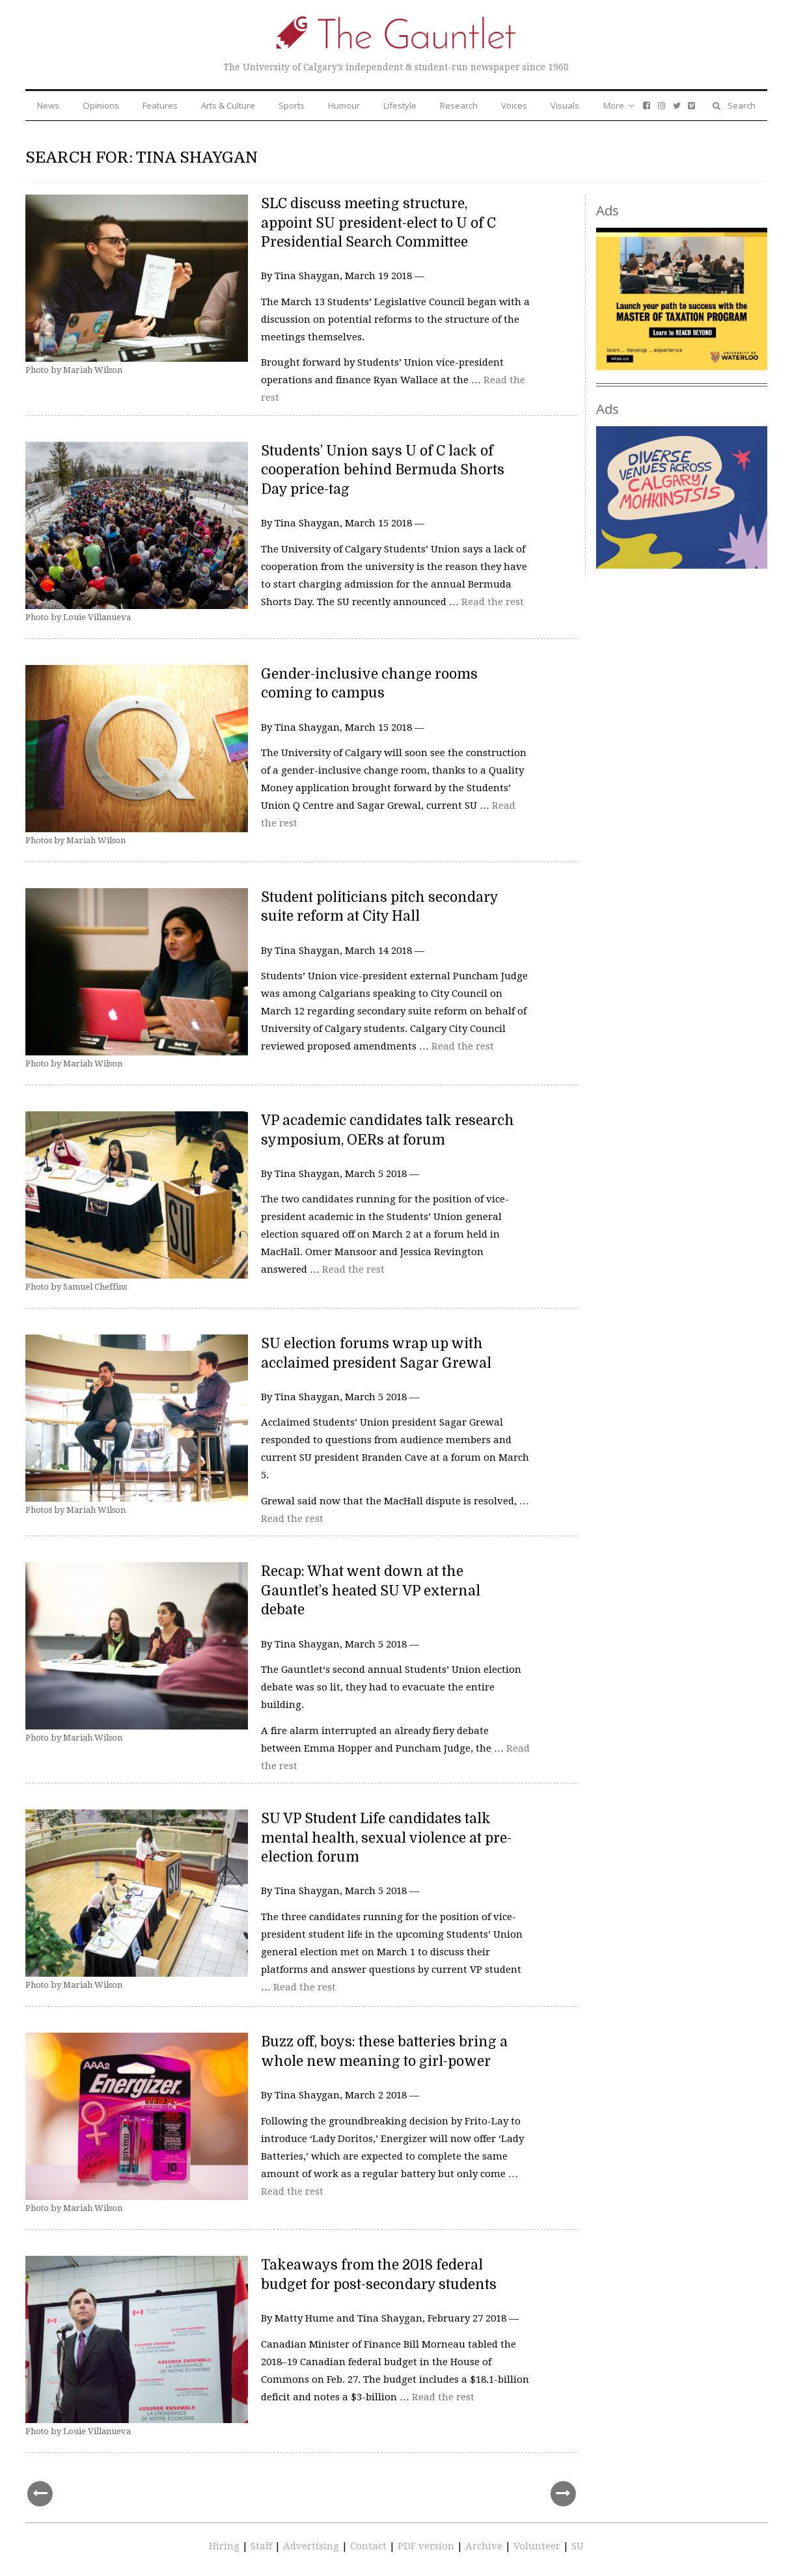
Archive (485, 2546)
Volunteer (536, 2546)
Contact (369, 2546)
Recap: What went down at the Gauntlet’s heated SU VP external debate (370, 1591)
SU (577, 2546)
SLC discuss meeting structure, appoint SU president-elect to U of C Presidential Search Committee (378, 223)
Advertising (312, 2546)
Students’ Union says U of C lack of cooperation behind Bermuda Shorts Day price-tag (382, 470)
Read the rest (492, 602)
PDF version (427, 2546)
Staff (263, 2546)
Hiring (225, 2546)
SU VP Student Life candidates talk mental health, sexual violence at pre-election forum (386, 1838)
